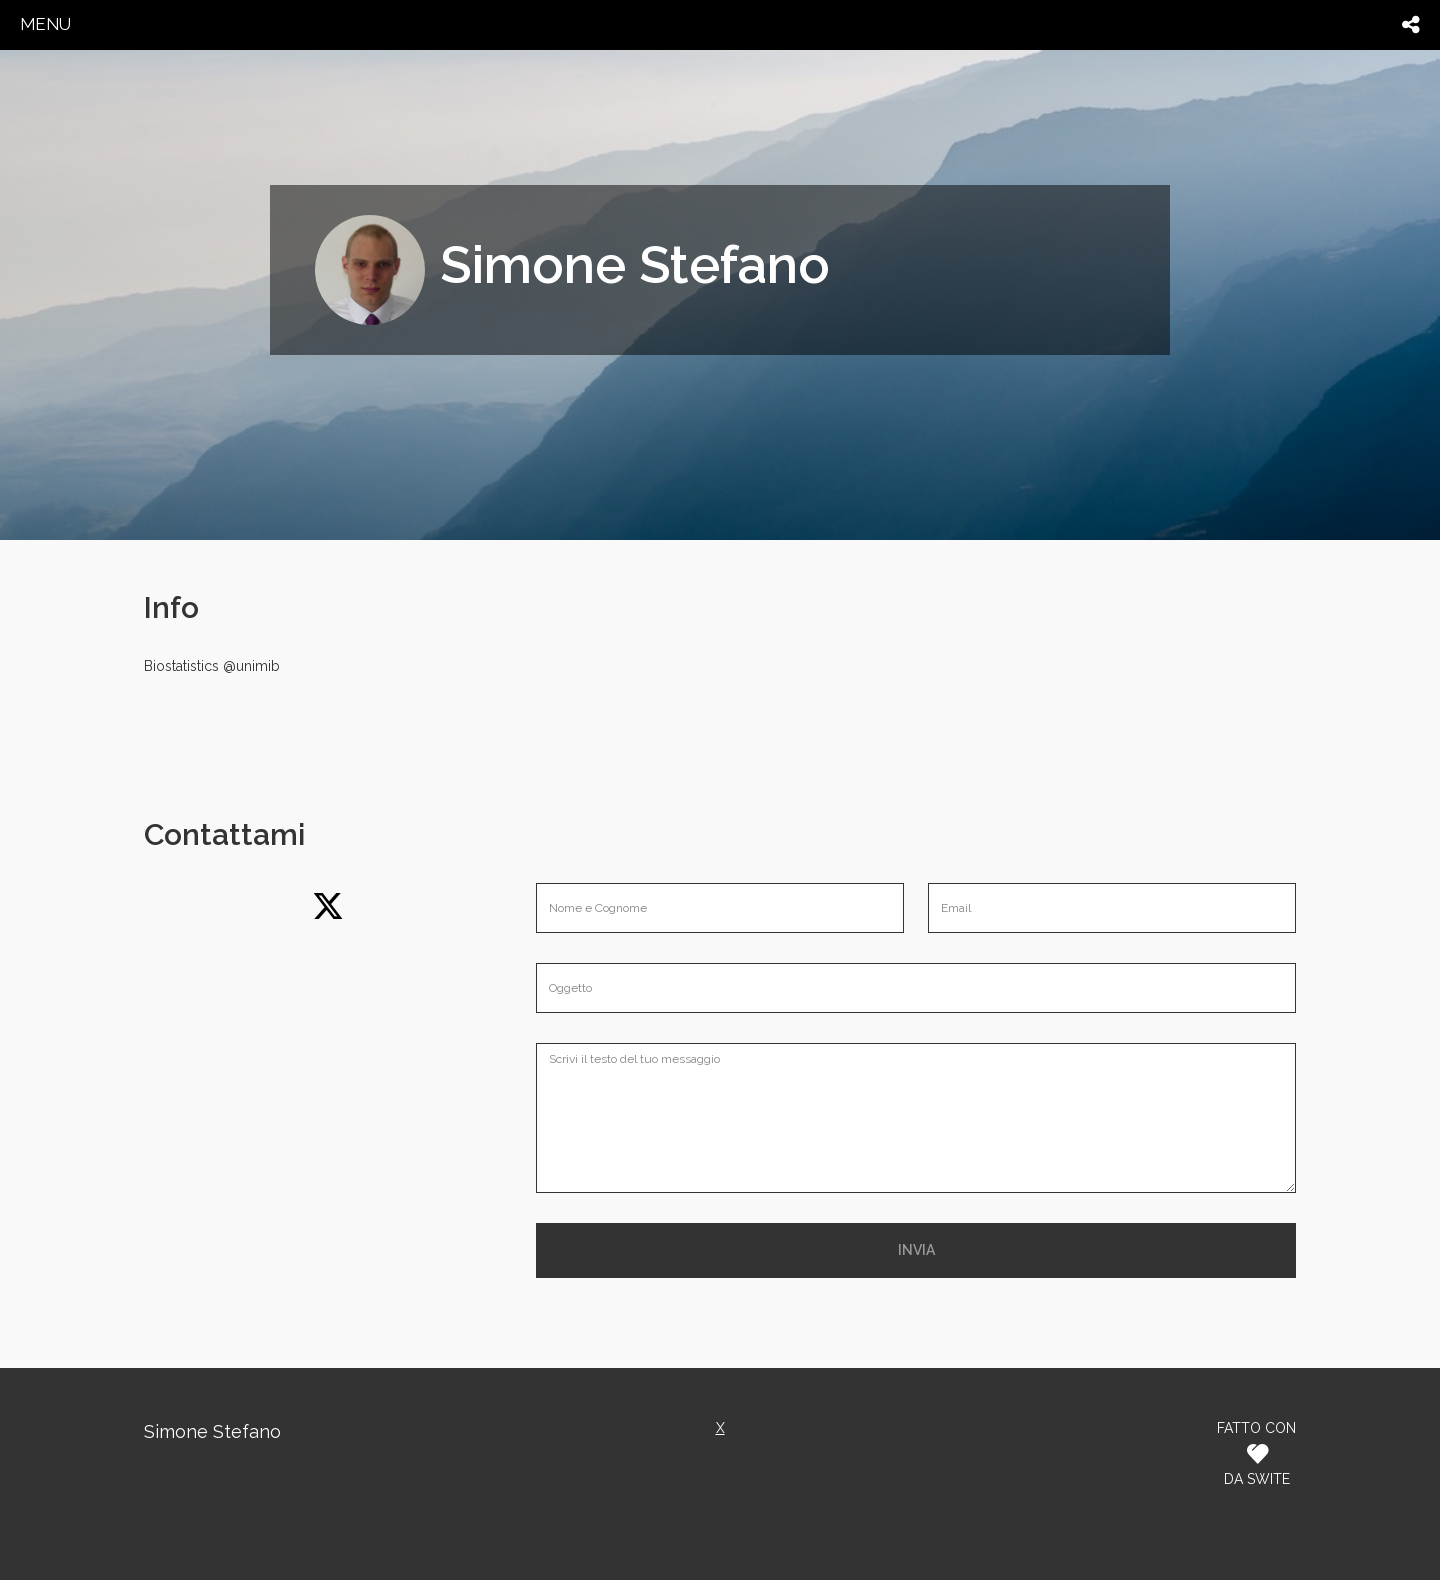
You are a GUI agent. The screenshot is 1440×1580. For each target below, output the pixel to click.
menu (45, 24)
